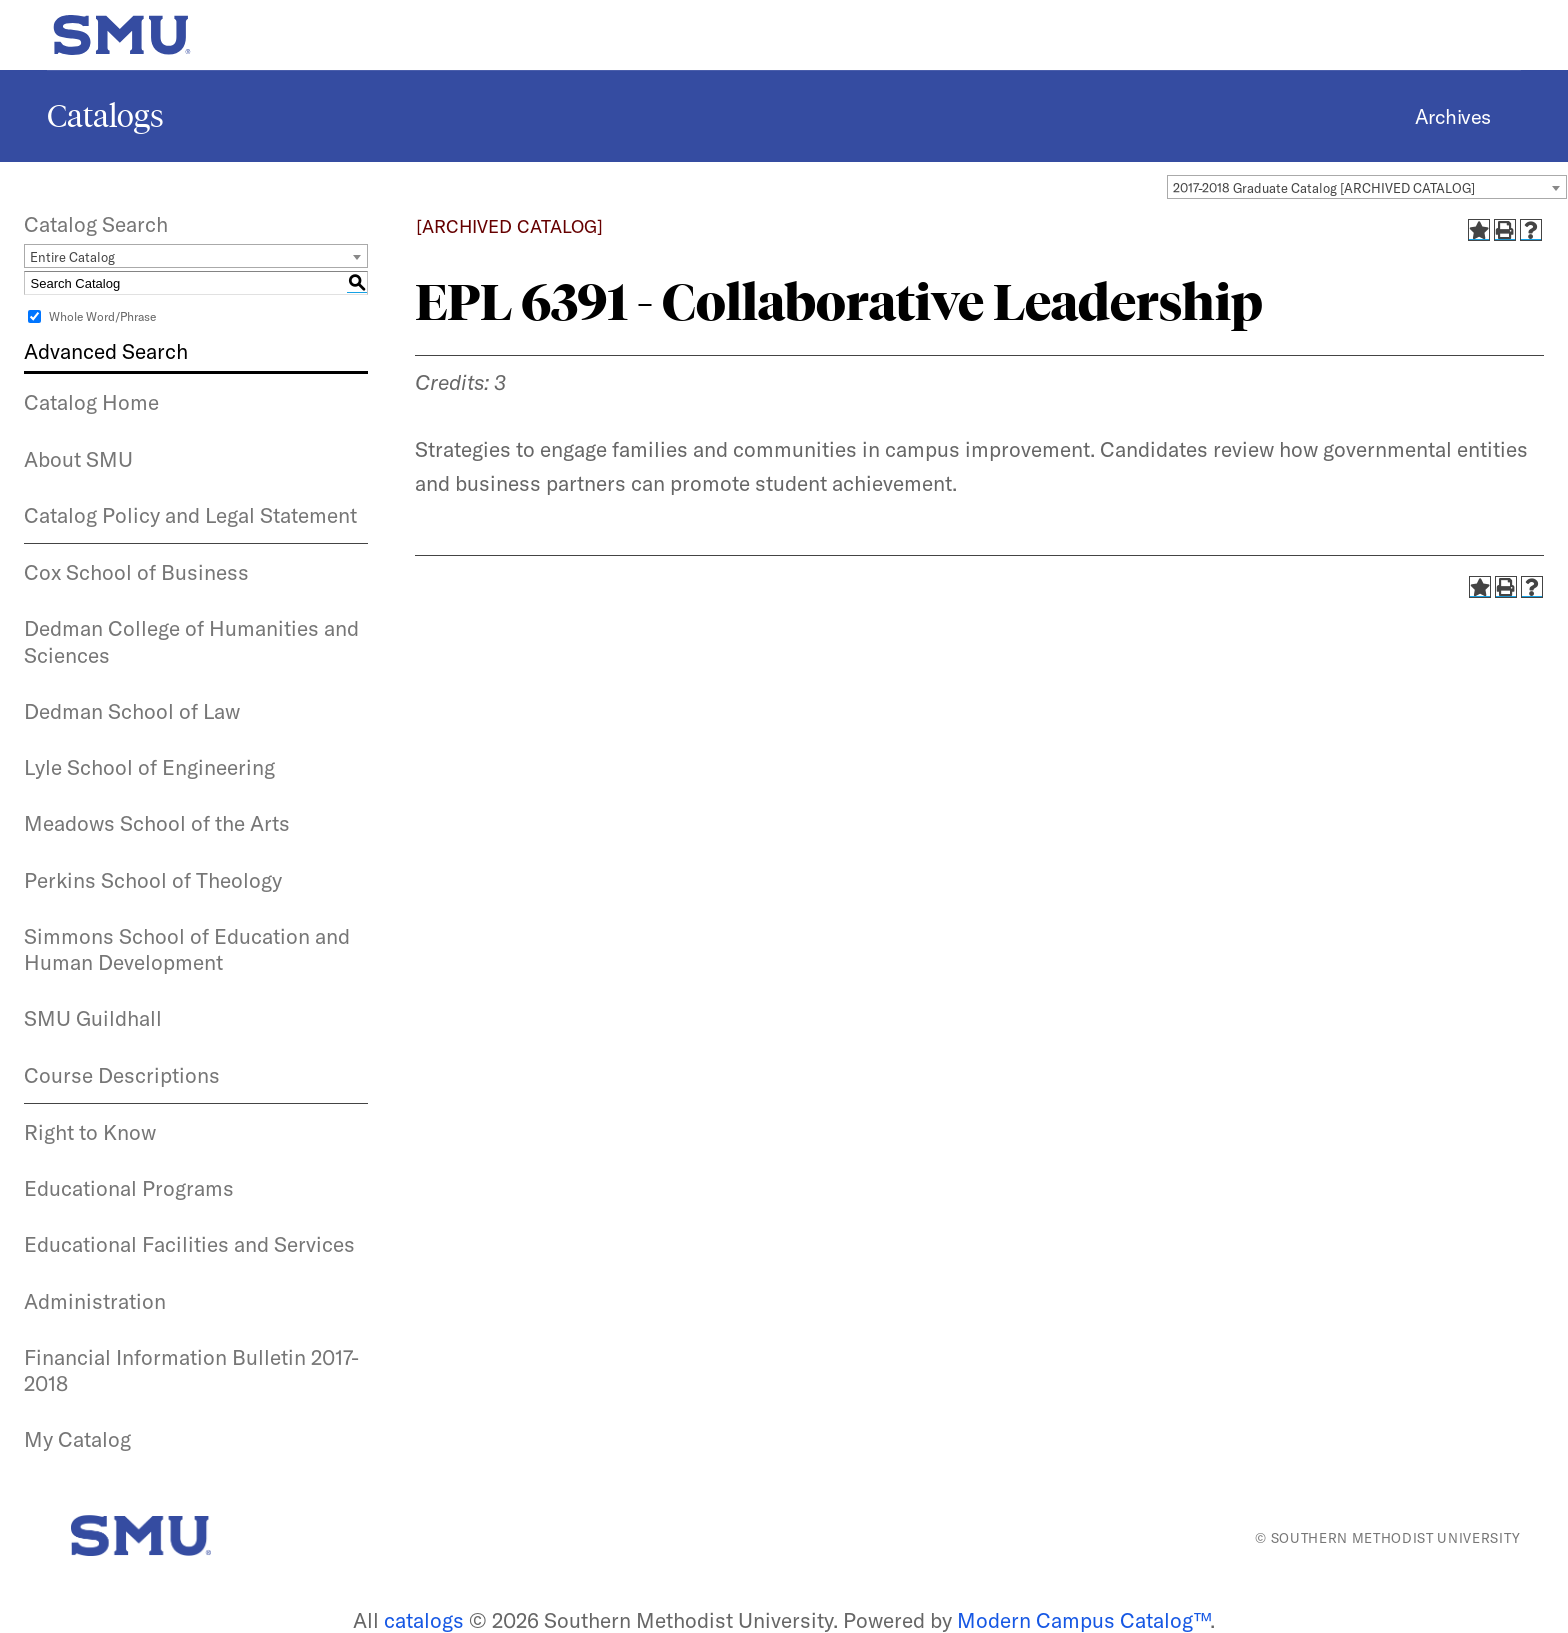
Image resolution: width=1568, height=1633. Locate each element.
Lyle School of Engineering (149, 767)
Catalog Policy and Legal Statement (190, 515)
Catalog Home (91, 402)
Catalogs (105, 116)
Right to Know (90, 1132)
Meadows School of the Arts (157, 823)
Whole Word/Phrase (102, 316)
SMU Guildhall (93, 1018)
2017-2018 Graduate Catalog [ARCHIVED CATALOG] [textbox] (1324, 188)
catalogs (424, 1620)
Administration (95, 1301)
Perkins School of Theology (153, 880)
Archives (1453, 116)
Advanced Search (106, 351)
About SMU (78, 459)
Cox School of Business (136, 572)
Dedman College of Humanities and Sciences (191, 641)
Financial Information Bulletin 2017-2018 (191, 1370)
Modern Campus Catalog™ (1083, 1620)
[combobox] (1367, 187)
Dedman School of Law (132, 711)
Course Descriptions (122, 1075)
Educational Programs (129, 1188)
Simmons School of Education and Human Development (187, 949)
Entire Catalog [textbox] (72, 257)
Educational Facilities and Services (189, 1244)
